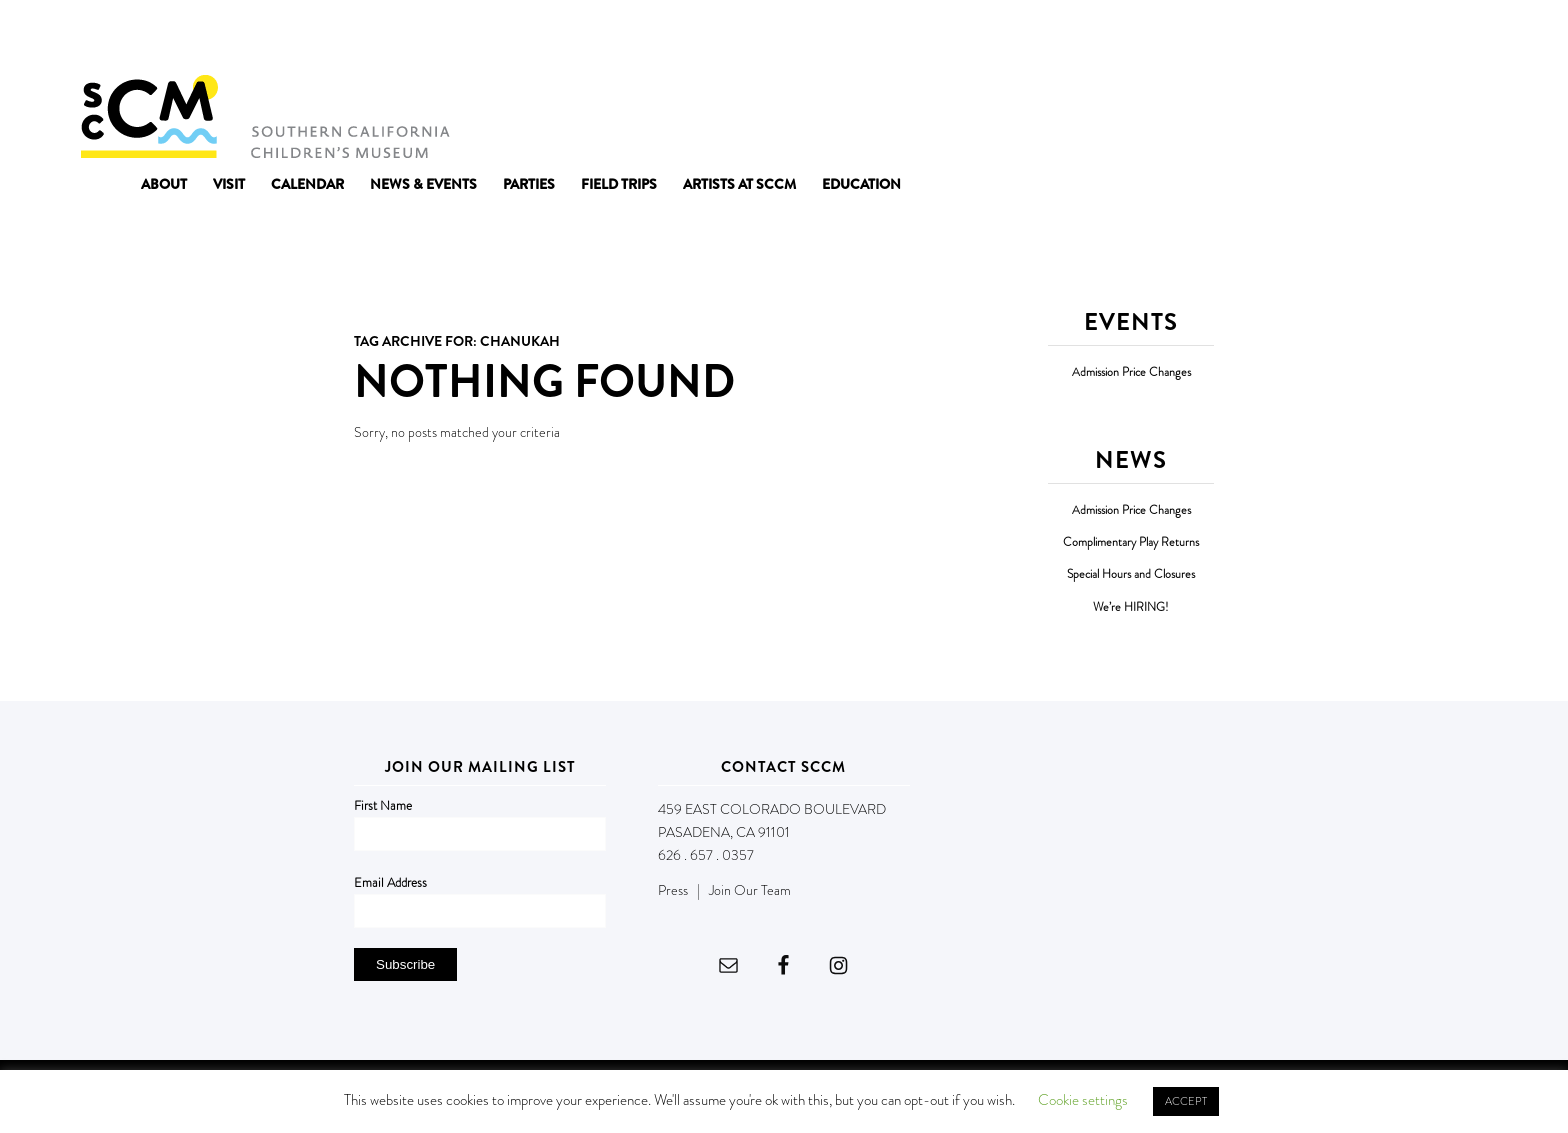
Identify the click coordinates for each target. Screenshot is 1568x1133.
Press (673, 890)
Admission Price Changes (1131, 372)
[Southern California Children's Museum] (264, 115)
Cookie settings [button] (1083, 1100)
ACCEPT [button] (1186, 1101)
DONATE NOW (1444, 38)
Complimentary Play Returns (1131, 542)
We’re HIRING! (1131, 607)
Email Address (390, 882)
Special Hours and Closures (1131, 574)
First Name (383, 805)
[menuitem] (164, 184)
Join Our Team (750, 890)
